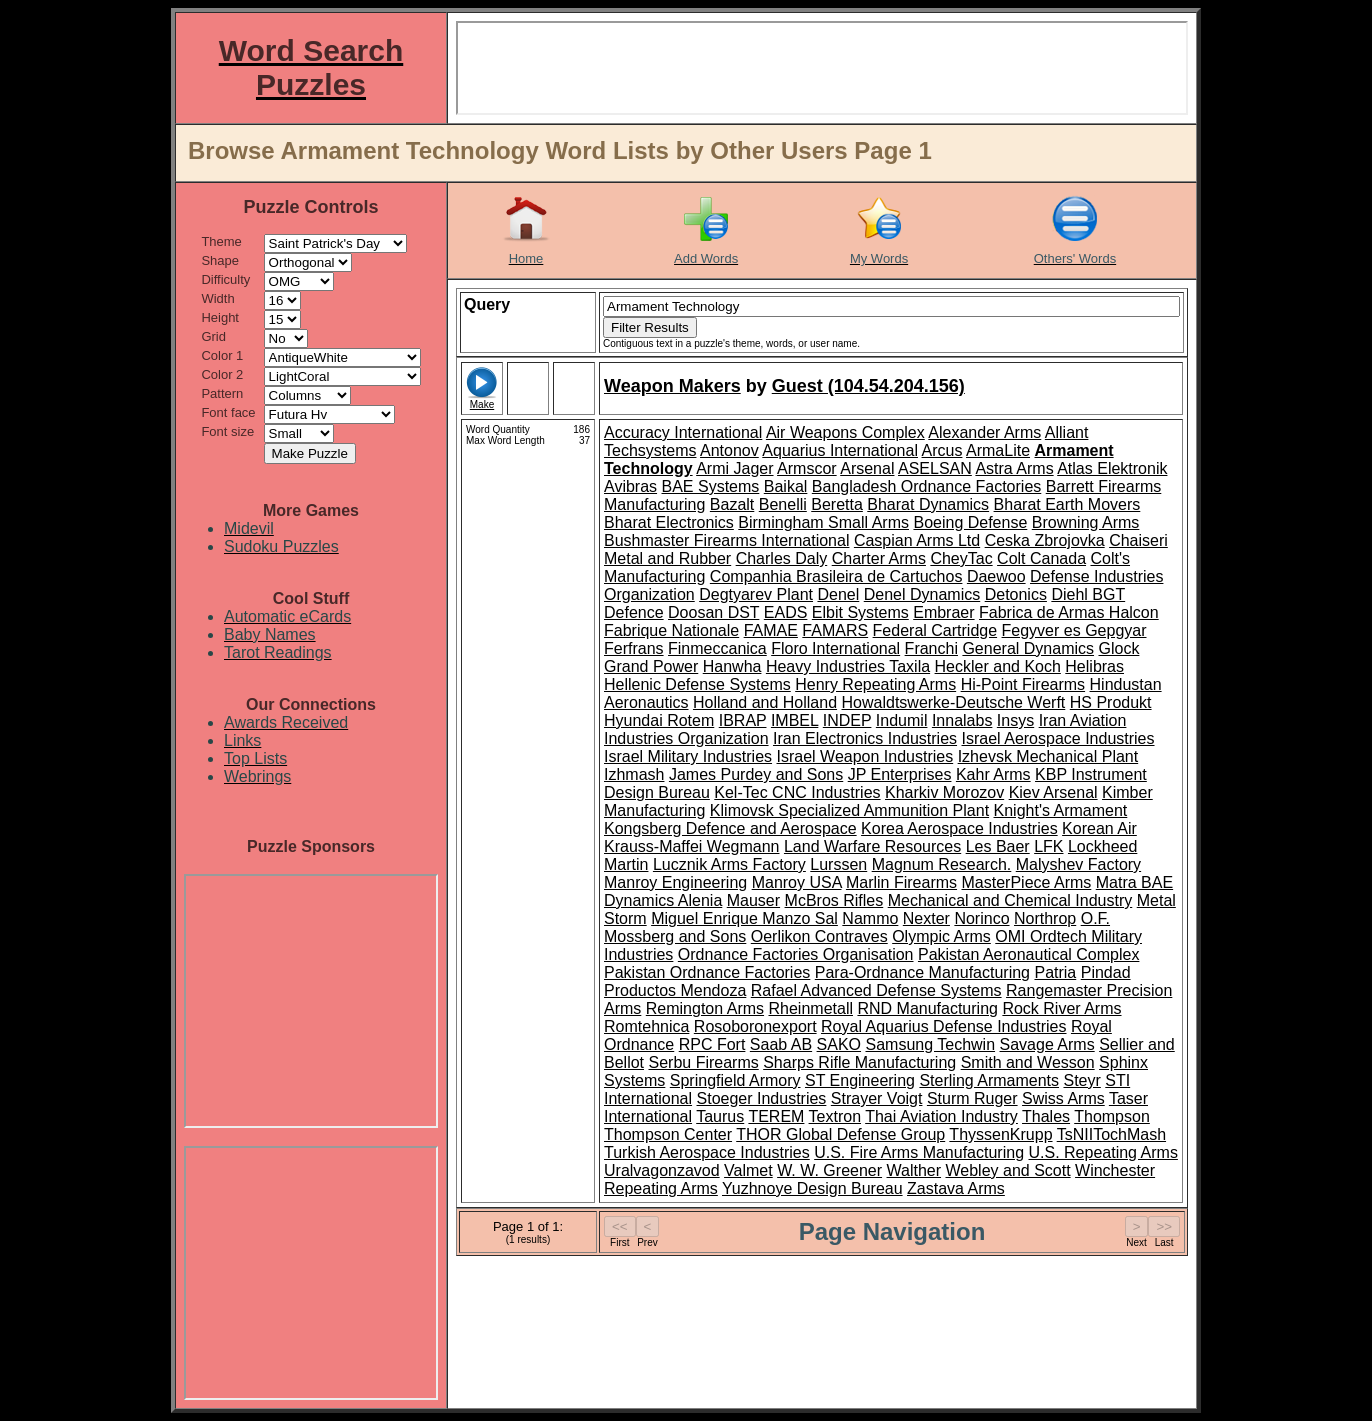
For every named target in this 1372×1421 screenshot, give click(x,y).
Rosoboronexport (755, 1026)
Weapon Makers (672, 386)
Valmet (748, 1170)
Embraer (943, 612)
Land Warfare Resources (872, 846)
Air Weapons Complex (845, 432)
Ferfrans (634, 648)
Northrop (1045, 918)
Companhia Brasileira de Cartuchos (836, 576)
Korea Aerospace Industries (959, 828)
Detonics (1016, 594)
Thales (1046, 1116)
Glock (1118, 648)
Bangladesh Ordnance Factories (926, 486)
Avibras (630, 486)
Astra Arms (1014, 468)
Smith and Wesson (1028, 1062)
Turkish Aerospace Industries (707, 1152)
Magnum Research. (942, 864)
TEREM (776, 1116)
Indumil (902, 720)
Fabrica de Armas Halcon (1069, 612)
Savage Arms (1047, 1044)
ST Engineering (860, 1080)
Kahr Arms (993, 774)
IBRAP (743, 720)
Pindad (1106, 972)
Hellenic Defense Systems (697, 684)
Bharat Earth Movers (1067, 504)
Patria (1055, 972)
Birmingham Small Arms (823, 522)
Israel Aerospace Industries (1058, 738)
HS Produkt (1111, 702)
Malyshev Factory (1078, 864)
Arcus (942, 450)
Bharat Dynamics (928, 504)
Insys (1015, 720)
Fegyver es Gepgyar (1074, 630)
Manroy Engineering (675, 882)
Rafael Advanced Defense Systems (876, 990)
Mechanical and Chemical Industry (1010, 900)
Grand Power (651, 666)
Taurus (720, 1116)
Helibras (1094, 666)
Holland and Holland (765, 702)
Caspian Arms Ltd (917, 540)
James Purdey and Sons (756, 774)
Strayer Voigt (877, 1098)
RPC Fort (712, 1044)
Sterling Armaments (989, 1080)
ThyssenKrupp (1000, 1134)
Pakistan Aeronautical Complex (1028, 954)
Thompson (1112, 1116)
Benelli (783, 504)
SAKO (839, 1044)
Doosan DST (713, 612)
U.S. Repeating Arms (1102, 1152)
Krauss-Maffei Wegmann (691, 846)
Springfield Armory (735, 1080)
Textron (835, 1116)
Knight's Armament (1061, 810)
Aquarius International (840, 450)
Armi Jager (734, 468)
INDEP (847, 720)
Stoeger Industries (762, 1098)
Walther (914, 1170)
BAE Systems (711, 486)
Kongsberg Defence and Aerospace (730, 828)
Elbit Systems (860, 612)
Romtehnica (646, 1026)
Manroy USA (797, 882)
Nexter (926, 918)
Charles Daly (782, 558)
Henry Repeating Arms (875, 684)
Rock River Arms (1061, 1008)
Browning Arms (1086, 522)
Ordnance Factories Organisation (796, 954)
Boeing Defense (970, 522)
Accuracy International (683, 432)
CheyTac (961, 558)
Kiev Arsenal (1053, 792)
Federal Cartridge (935, 630)
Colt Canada (1041, 558)
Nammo (870, 918)
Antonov (729, 450)
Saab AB (781, 1044)
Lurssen (838, 864)
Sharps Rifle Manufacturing (859, 1062)
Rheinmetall (811, 1008)
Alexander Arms (984, 432)
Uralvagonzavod (662, 1170)
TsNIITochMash (1111, 1134)
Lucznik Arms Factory (729, 864)
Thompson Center (668, 1134)
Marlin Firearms (901, 882)
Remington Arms (705, 1008)
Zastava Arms (956, 1188)
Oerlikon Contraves (819, 936)
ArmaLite (998, 450)
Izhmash (634, 774)
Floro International (835, 648)
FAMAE (771, 630)
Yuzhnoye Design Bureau (812, 1188)
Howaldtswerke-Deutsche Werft (954, 702)
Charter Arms (879, 558)
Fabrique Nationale (671, 630)
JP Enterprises (900, 774)
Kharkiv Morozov (944, 792)
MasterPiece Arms (1027, 882)
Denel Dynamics (922, 594)
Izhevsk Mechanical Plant (1048, 756)
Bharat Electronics (669, 522)
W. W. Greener (829, 1170)
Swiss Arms (1063, 1098)
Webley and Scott (1008, 1170)
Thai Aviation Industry (941, 1116)
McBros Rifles (834, 900)
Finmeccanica (717, 648)
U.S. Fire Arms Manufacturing (919, 1152)
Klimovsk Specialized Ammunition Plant (849, 810)
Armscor (807, 468)
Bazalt (732, 504)
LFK (1048, 846)
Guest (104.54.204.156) (868, 386)
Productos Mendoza (675, 990)
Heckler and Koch (998, 666)
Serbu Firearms (703, 1062)
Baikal (786, 486)
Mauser (753, 900)
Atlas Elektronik (1112, 468)
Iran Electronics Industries (865, 738)
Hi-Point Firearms (1023, 684)
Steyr (1081, 1080)
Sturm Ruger (972, 1098)
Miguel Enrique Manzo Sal (744, 918)
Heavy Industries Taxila (848, 666)
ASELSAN (935, 468)
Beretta (837, 504)
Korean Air (1099, 828)
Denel (838, 594)
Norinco (981, 918)
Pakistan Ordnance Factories (707, 972)
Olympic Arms (941, 936)
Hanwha (732, 666)
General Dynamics (1028, 648)
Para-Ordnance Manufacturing (922, 972)
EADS (786, 612)
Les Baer (998, 846)
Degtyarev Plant (756, 594)
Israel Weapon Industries (865, 756)
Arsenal (867, 468)
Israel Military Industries (688, 756)
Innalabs (962, 720)
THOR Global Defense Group (840, 1134)
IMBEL (794, 720)
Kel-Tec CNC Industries (797, 792)
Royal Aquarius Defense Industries (943, 1026)
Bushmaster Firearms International (726, 540)
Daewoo (996, 576)
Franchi (931, 648)
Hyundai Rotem (659, 720)
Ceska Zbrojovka (1045, 540)
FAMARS (835, 630)
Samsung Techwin (931, 1044)
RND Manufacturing (927, 1008)
